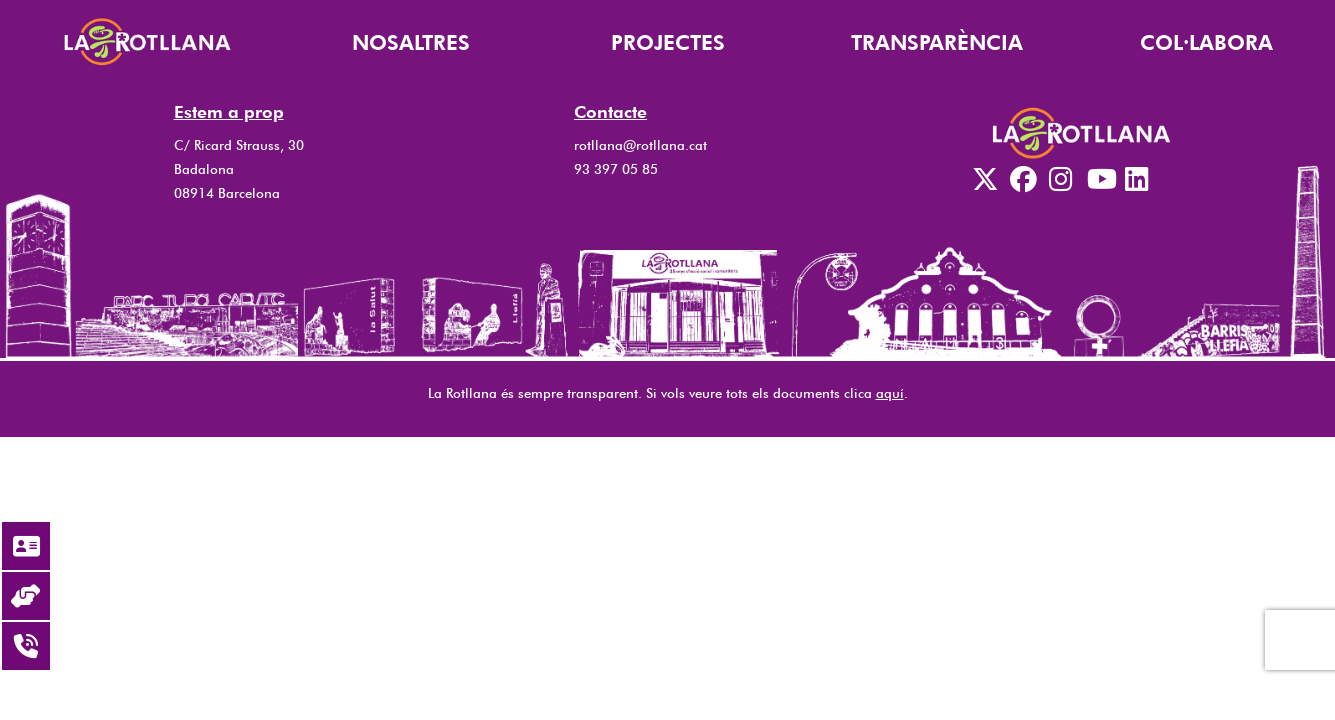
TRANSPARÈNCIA (937, 42)
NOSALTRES (411, 42)
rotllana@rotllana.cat (640, 145)
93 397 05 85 (616, 169)
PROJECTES (668, 42)
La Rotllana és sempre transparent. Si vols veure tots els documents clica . (668, 393)
